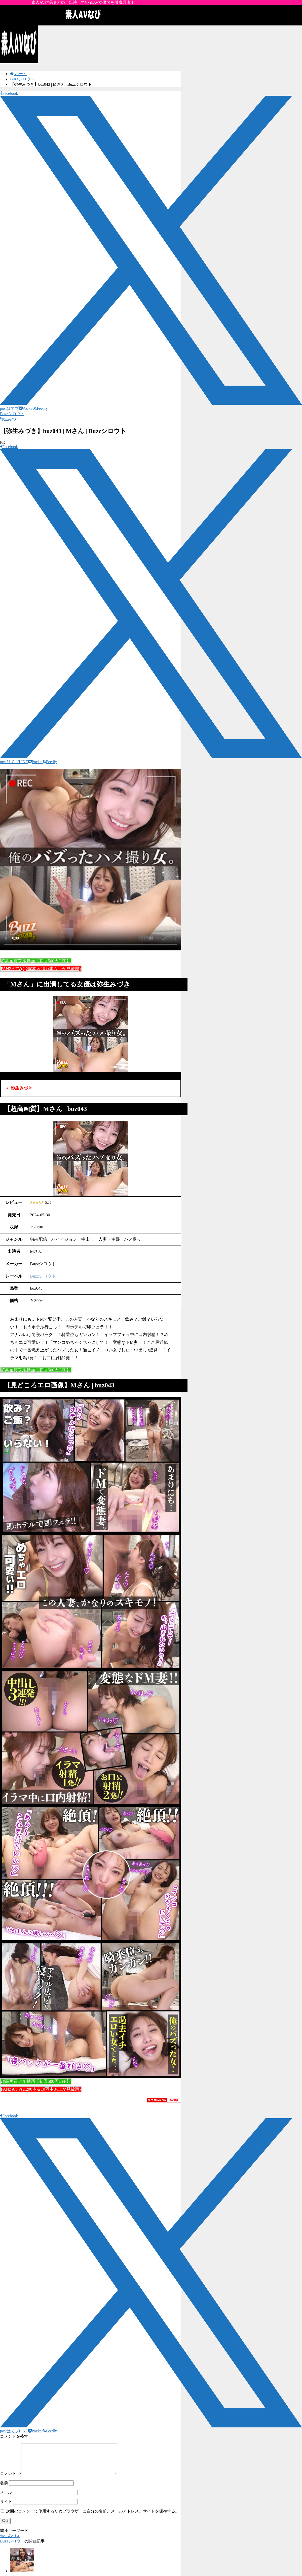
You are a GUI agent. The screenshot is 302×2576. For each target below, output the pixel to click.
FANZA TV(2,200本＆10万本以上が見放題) (41, 968)
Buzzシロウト (12, 414)
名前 (4, 2489)
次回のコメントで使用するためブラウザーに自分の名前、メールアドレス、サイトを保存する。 (92, 2517)
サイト (6, 2507)
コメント (10, 2479)
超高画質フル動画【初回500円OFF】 (36, 960)
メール (6, 2498)
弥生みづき (10, 419)
